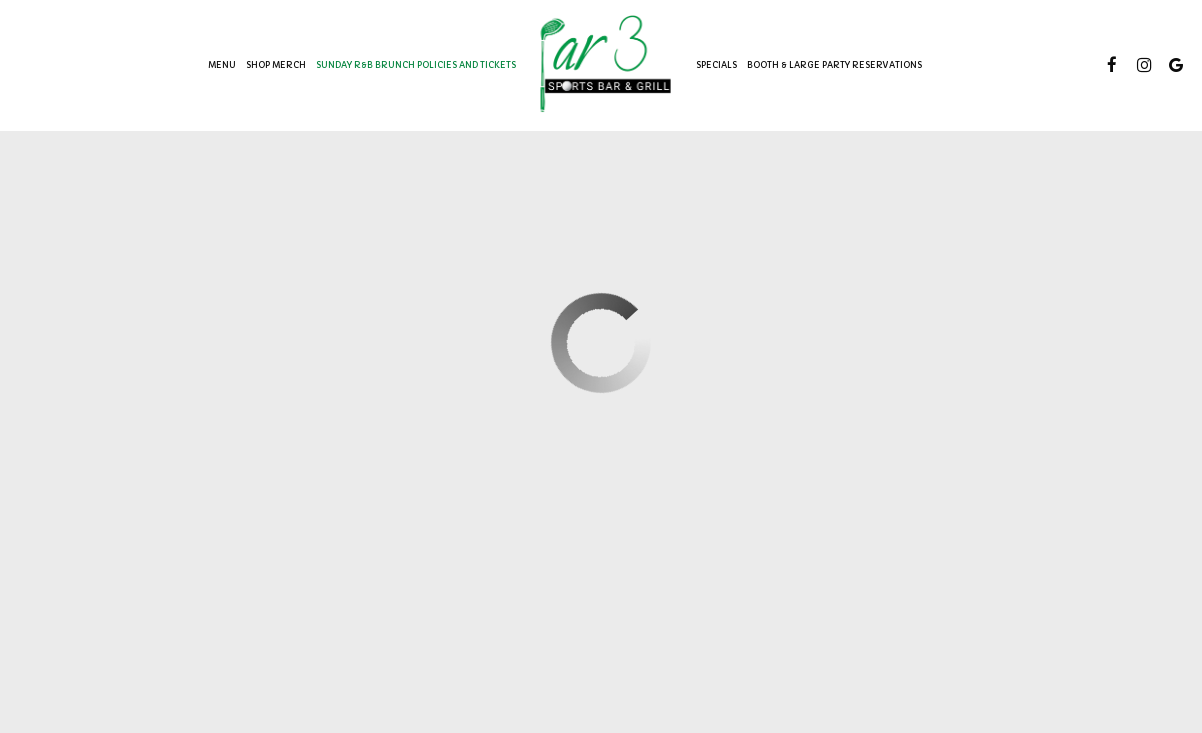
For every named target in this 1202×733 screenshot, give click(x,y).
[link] (606, 64)
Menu (222, 65)
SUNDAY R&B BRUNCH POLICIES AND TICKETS (416, 65)
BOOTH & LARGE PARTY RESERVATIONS (834, 65)
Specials (716, 65)
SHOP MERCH (276, 65)
